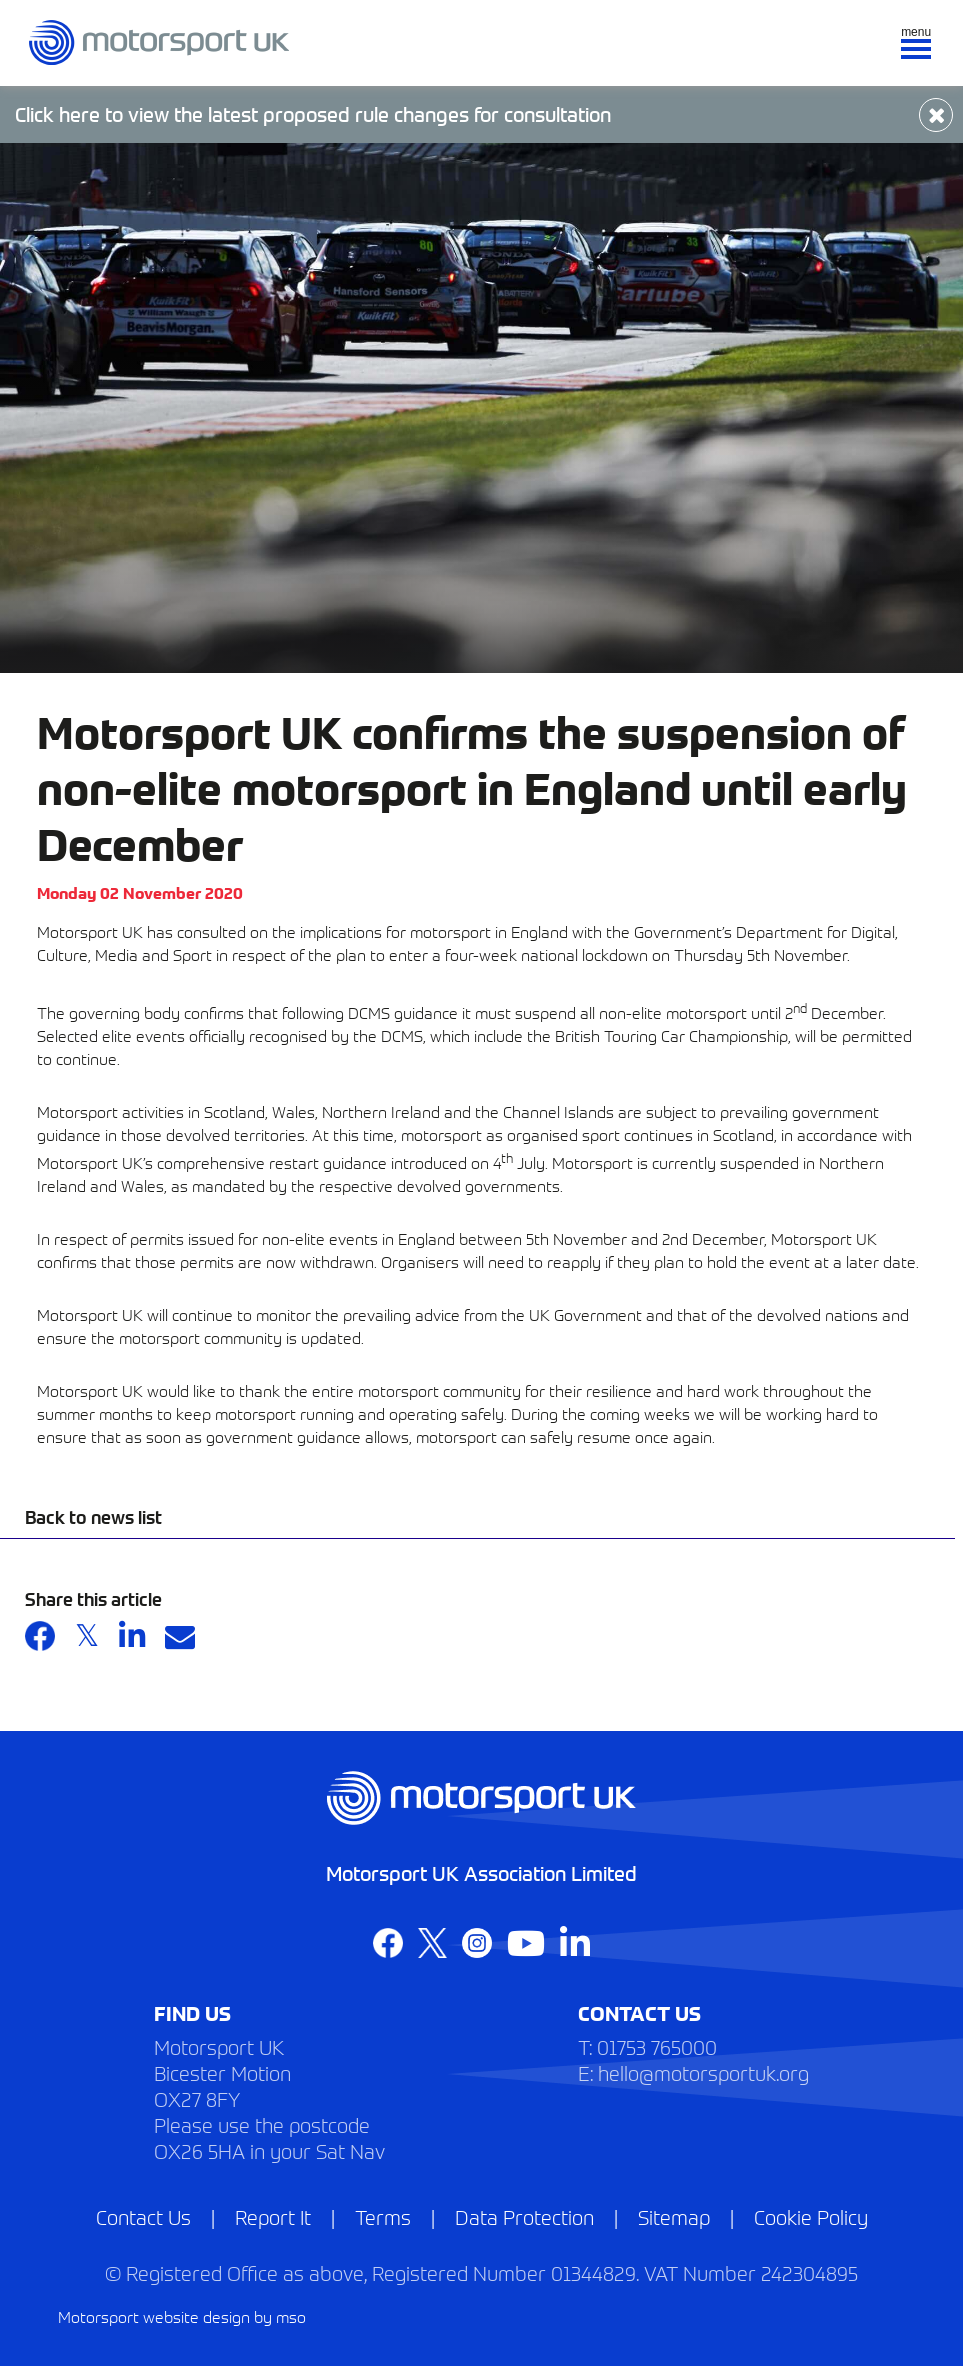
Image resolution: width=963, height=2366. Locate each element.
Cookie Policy (811, 2216)
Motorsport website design (154, 2316)
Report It (273, 2216)
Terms (383, 2216)
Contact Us (143, 2216)
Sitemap (674, 2216)
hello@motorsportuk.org (703, 2072)
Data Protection (524, 2216)
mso (291, 2316)
